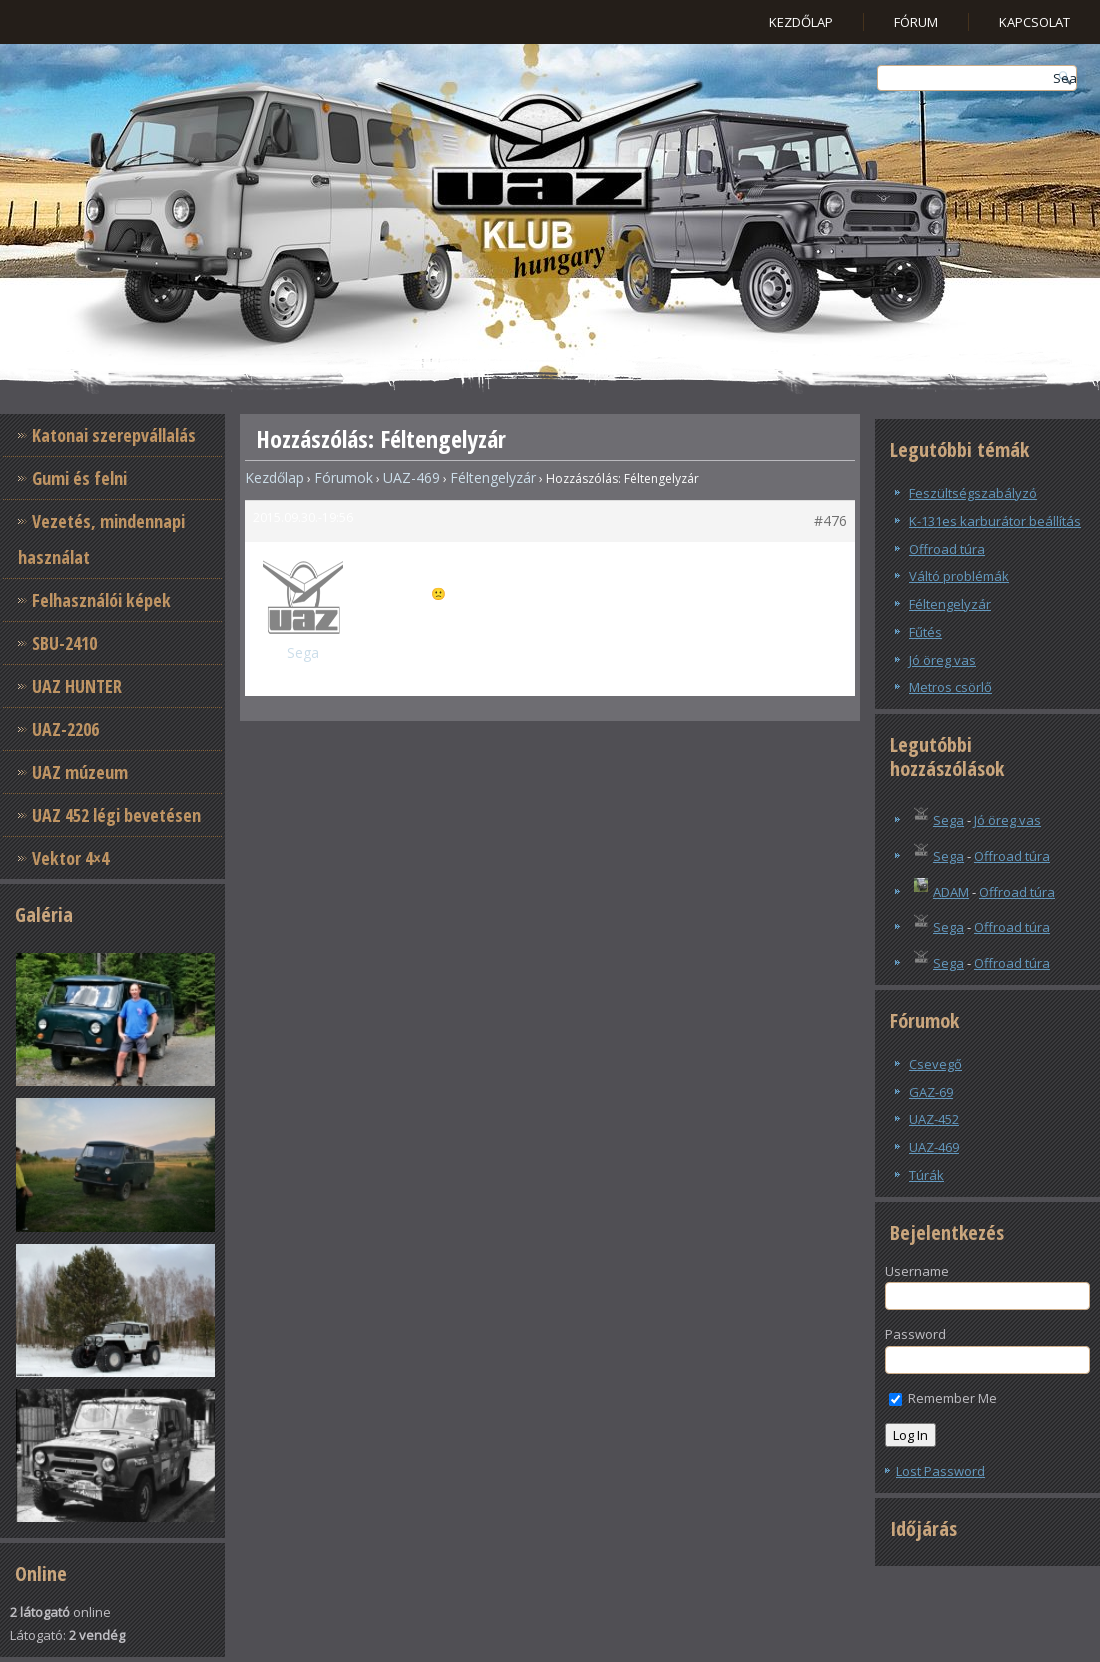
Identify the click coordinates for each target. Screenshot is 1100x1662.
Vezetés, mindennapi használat (101, 539)
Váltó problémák (959, 576)
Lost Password (940, 1471)
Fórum (916, 22)
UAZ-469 (411, 477)
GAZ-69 (931, 1092)
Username (917, 1271)
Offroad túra (947, 549)
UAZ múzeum (80, 772)
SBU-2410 (64, 643)
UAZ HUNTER (77, 686)
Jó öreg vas (942, 660)
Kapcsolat (1034, 22)
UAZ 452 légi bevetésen (116, 815)
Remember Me (943, 1398)
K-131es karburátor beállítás (995, 521)
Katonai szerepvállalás (114, 435)
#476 (830, 520)
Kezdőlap (801, 22)
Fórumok (343, 477)
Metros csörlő (950, 687)
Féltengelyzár (493, 477)
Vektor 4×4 (70, 858)
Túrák (926, 1175)
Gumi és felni (79, 478)
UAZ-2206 (65, 729)
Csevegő (935, 1064)
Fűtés (925, 632)
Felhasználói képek (101, 600)
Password (915, 1334)
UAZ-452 (934, 1119)
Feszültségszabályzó (973, 493)
